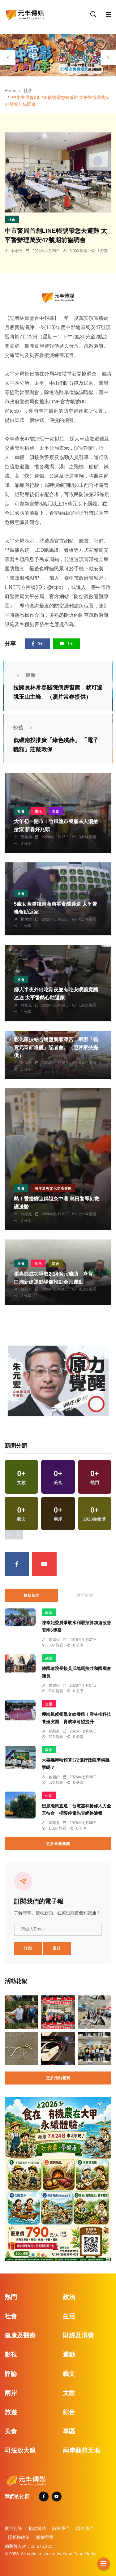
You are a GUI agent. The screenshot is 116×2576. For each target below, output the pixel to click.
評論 (11, 2373)
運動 (69, 2354)
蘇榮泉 (26, 1289)
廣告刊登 (13, 2528)
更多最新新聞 (58, 1844)
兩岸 (11, 2392)
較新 (24, 675)
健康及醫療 (20, 2335)
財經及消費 (78, 2335)
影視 (11, 2354)
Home (10, 90)
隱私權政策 (19, 2537)
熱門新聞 (85, 1595)
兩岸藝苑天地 (81, 2450)
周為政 (26, 1063)
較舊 (24, 727)
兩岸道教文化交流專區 (53, 1188)
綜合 (55, 1263)
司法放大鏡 (20, 2450)
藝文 (69, 2373)
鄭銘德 (26, 837)
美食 (55, 811)
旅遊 (11, 2412)
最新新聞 (32, 1595)
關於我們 (61, 2528)
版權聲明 (45, 2537)
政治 (49, 1612)
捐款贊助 (37, 2528)
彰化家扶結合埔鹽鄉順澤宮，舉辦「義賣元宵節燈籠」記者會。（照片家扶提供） (56, 1047)
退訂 (57, 1948)
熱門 (11, 2297)
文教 (69, 2392)
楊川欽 (26, 919)
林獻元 (17, 251)
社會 (28, 90)
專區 (69, 2431)
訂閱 (28, 1948)
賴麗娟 (54, 1640)
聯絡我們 (84, 2528)
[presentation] (7, 57)
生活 (38, 811)
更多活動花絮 (58, 2078)
